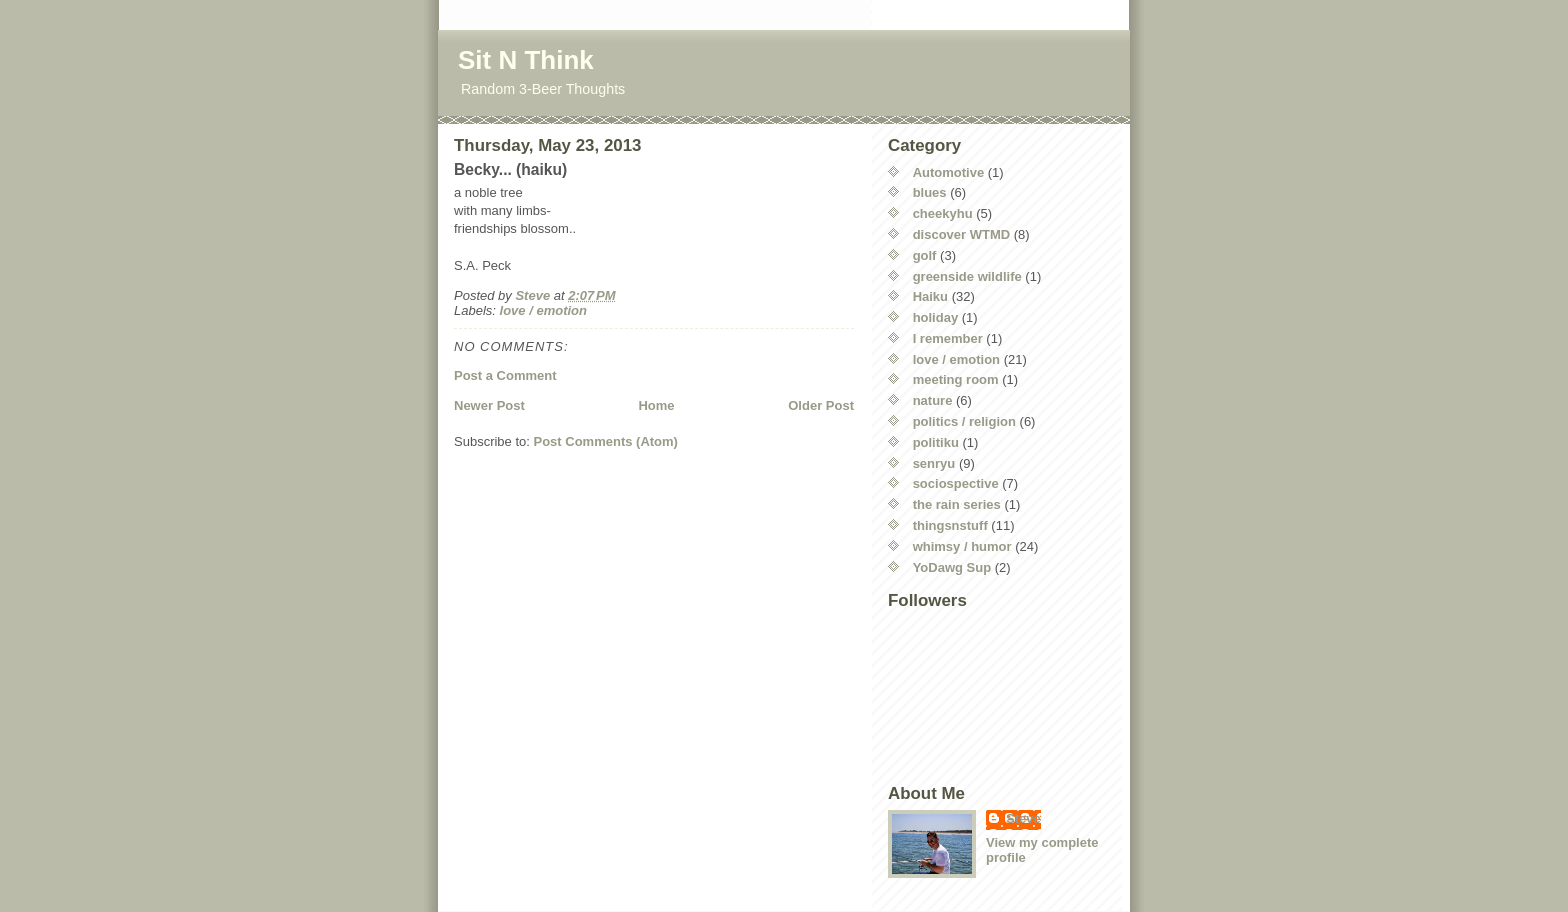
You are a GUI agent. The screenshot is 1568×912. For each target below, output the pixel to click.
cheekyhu (943, 213)
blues (930, 192)
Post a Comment (505, 375)
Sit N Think (526, 60)
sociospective (956, 483)
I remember (948, 338)
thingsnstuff (950, 525)
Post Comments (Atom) (606, 441)
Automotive (949, 172)
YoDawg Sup (952, 567)
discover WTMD (962, 234)
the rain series (957, 504)
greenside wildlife (967, 276)
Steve (1023, 818)
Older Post (821, 405)
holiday (936, 317)
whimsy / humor (962, 546)
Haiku (930, 296)
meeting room (956, 379)
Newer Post (489, 405)
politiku (936, 442)
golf (925, 255)
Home (656, 405)
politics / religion (964, 421)
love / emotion (543, 310)
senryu (934, 463)
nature (933, 400)
